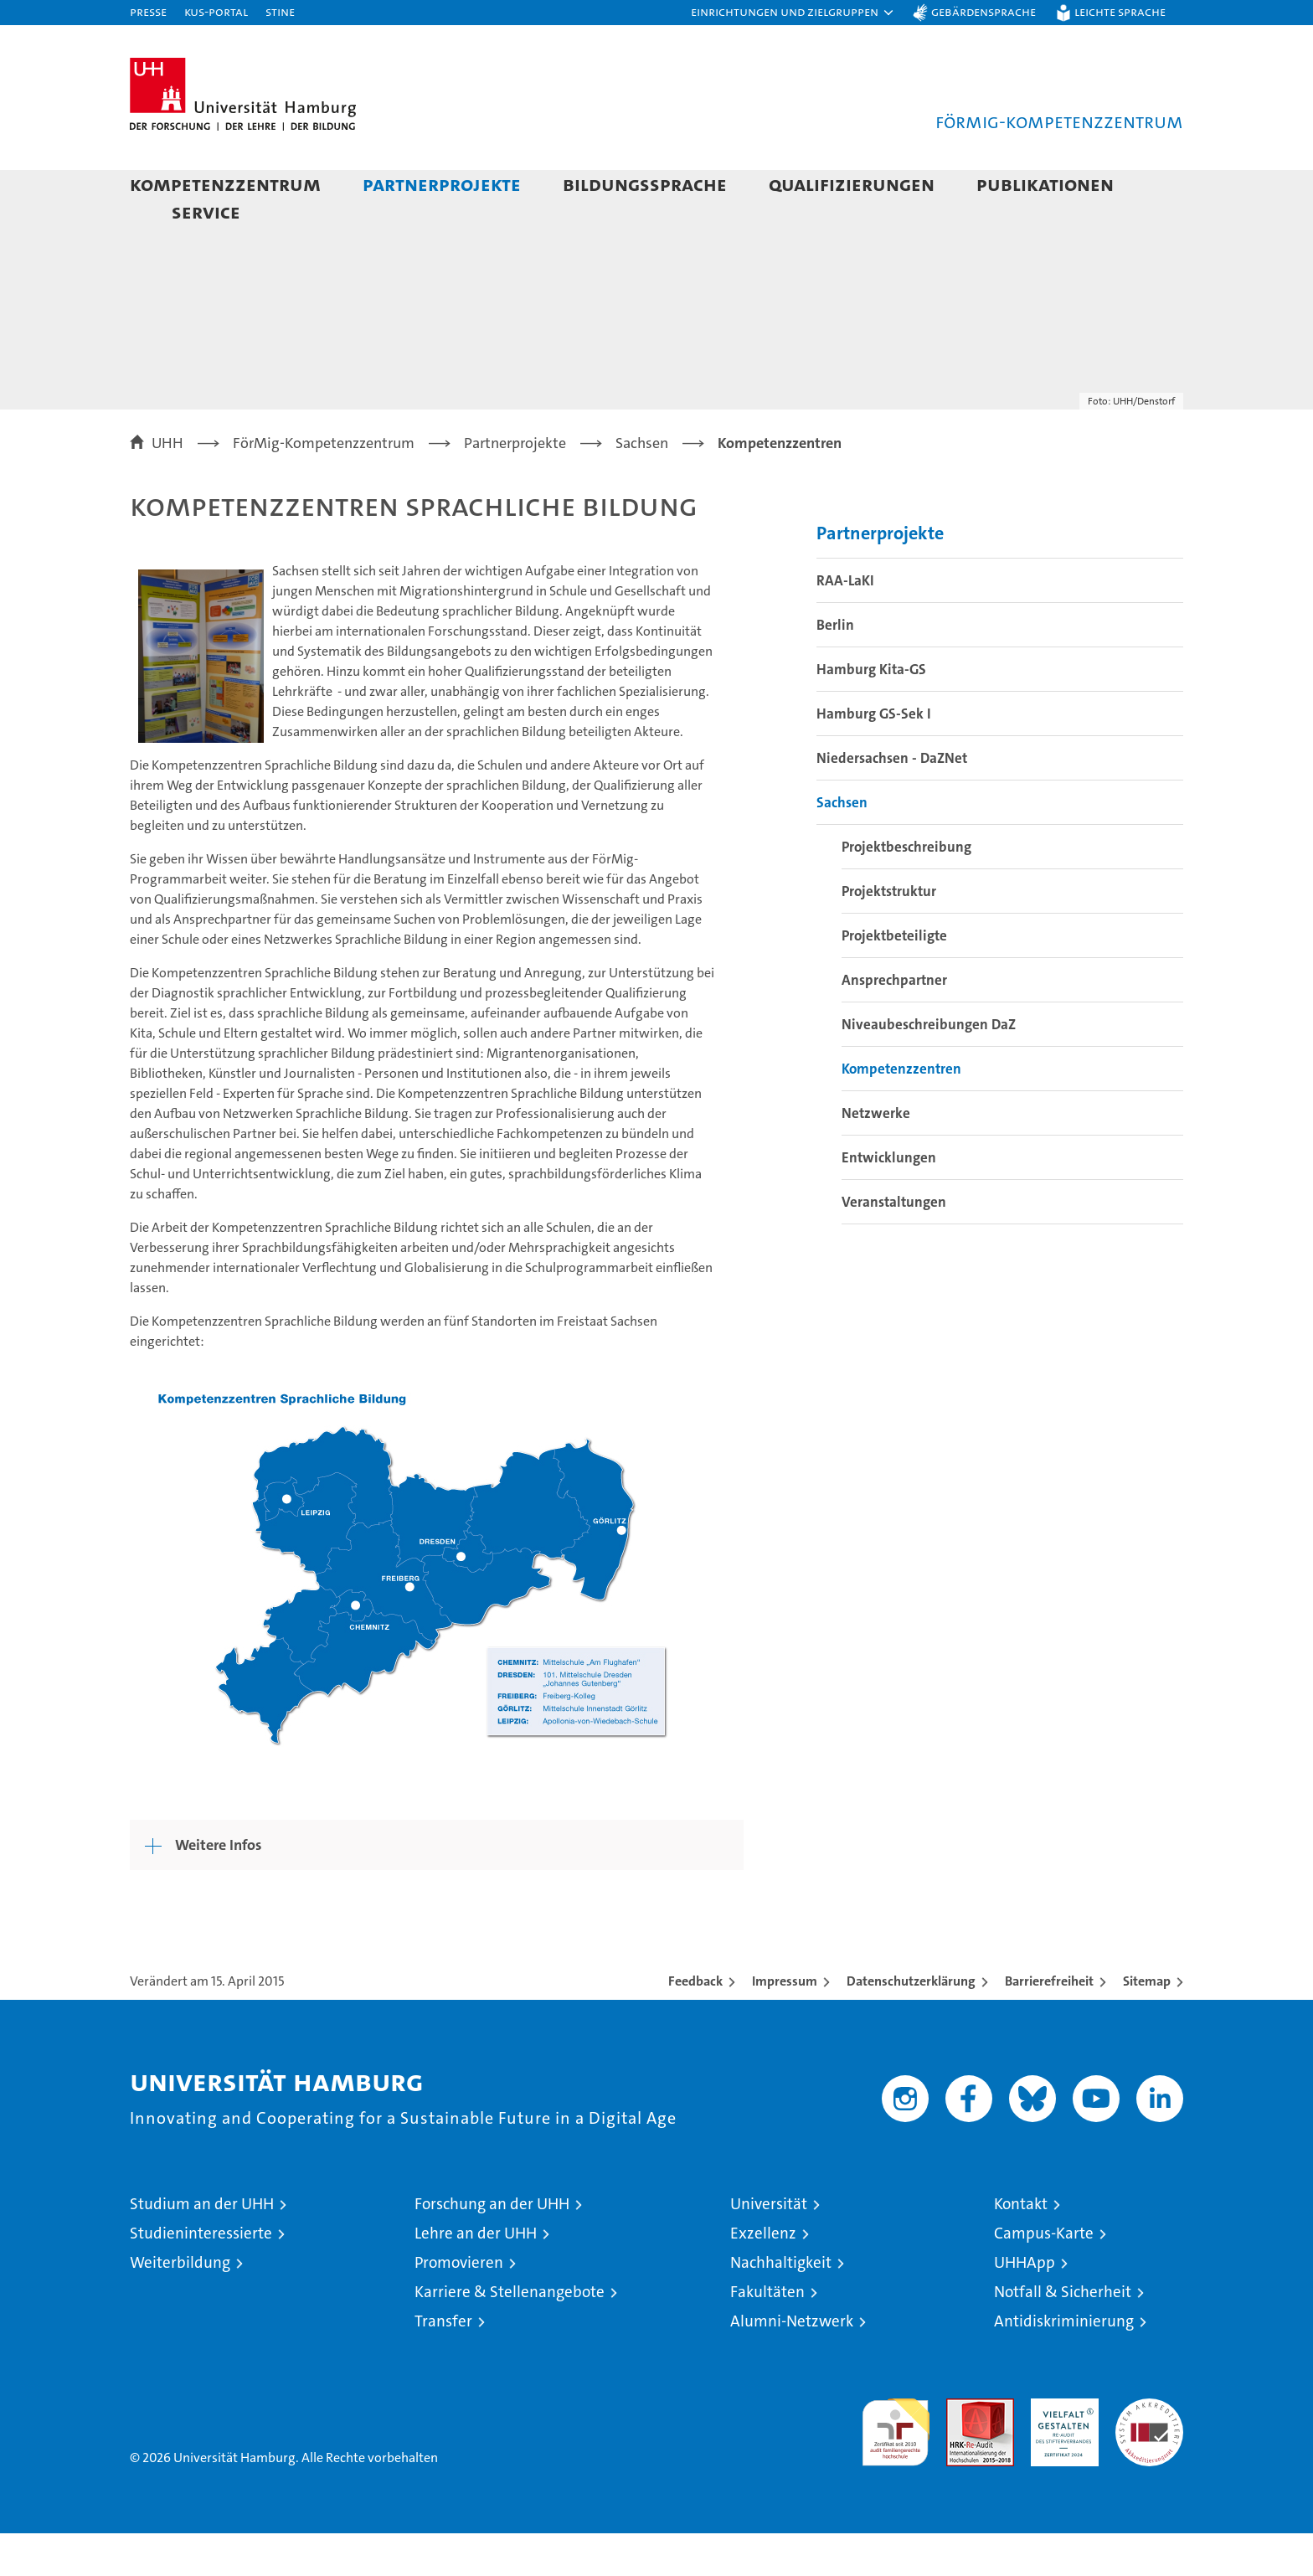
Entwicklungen (889, 1200)
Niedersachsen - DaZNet (891, 800)
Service (206, 211)
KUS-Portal (216, 11)
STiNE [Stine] (280, 11)
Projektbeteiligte (894, 978)
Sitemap (1147, 2023)
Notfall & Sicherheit (1062, 2334)
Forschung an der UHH (491, 2246)
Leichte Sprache (1120, 11)
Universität (768, 2246)
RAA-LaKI (845, 623)
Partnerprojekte (442, 184)
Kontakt (1021, 2246)
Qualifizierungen (852, 184)
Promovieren (458, 2305)
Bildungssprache (645, 184)
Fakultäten (767, 2334)
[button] (793, 12)
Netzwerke (876, 1155)
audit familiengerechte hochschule (895, 2467)
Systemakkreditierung (1149, 2450)
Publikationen (1045, 184)
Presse (148, 11)
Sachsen (842, 845)
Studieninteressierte (201, 2275)
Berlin (835, 667)
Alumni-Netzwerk (791, 2363)
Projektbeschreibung (906, 889)
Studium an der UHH (202, 2246)
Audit (962, 2450)
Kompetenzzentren (901, 1111)
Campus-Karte (1044, 2275)
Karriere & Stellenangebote (509, 2334)
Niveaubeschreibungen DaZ (929, 1067)
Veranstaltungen (894, 1244)
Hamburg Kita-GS (871, 712)
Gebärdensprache (983, 11)
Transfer (443, 2363)
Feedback (695, 2023)
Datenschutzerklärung (911, 2023)
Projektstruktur (889, 934)
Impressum (784, 2023)
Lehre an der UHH (475, 2275)
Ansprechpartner (894, 1022)
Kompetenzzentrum (225, 184)
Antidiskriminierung (1064, 2363)
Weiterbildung (180, 2305)
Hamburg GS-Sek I (873, 756)
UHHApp (1024, 2305)
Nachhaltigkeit (781, 2305)
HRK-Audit (1060, 2450)
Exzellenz (763, 2275)
